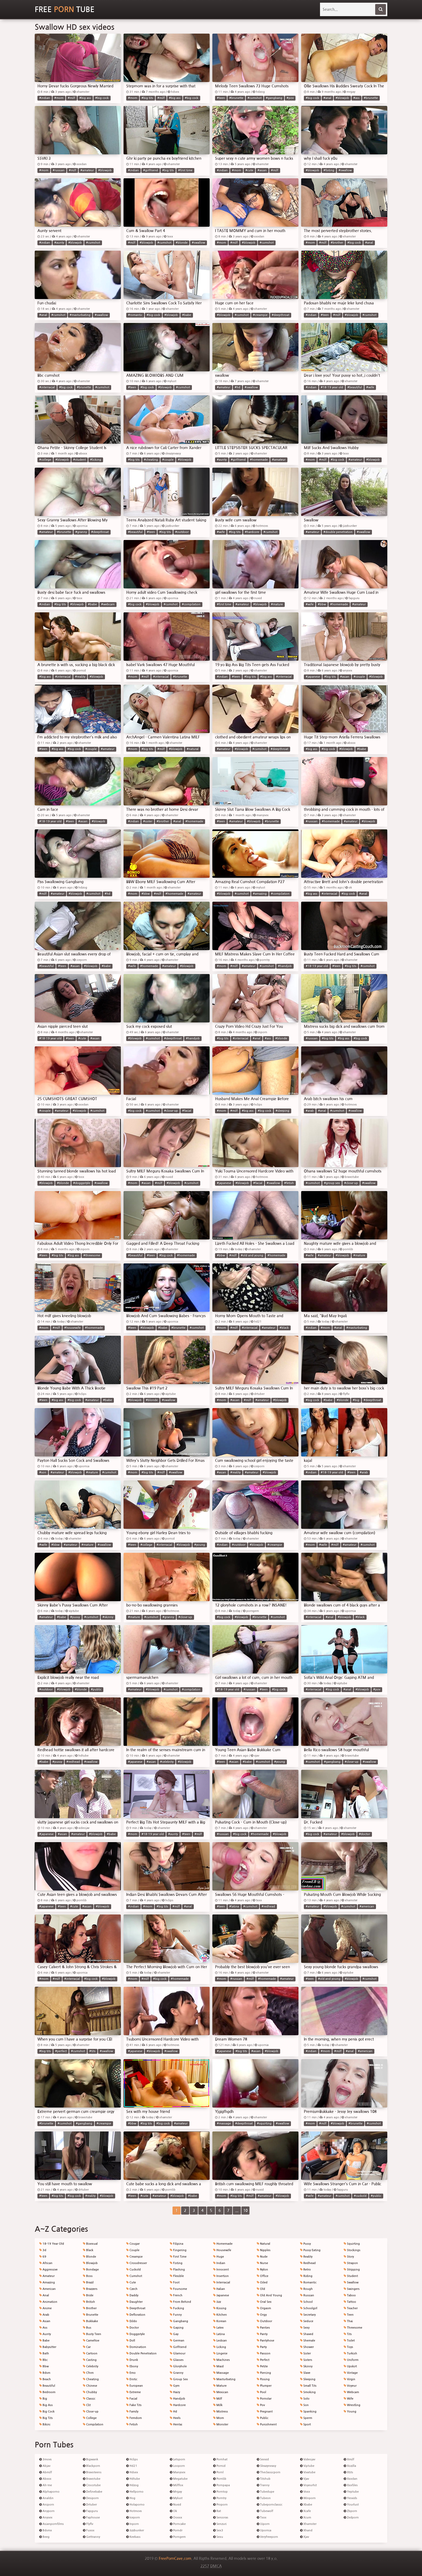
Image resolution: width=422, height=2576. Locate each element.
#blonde (182, 242)
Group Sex (179, 2379)
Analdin (46, 2498)
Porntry (219, 2498)
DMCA (216, 2566)
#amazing (260, 893)
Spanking (308, 2411)
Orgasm (264, 2308)
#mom (59, 98)
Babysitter (47, 2347)
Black (88, 2250)
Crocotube (92, 2485)
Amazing (47, 2282)
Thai (348, 2321)
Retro (305, 2269)
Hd (173, 2411)
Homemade (223, 2243)
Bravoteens (92, 2472)
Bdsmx (45, 2530)
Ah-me (45, 2485)
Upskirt (350, 2366)
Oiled (262, 2282)
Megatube (179, 2478)
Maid (218, 2366)
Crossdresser (136, 2263)
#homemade (259, 459)
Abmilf (45, 2472)
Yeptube (351, 2491)
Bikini (44, 2424)
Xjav (304, 2536)
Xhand (306, 2530)
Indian (219, 2263)
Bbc (43, 2359)
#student (79, 459)
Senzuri (220, 2523)
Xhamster (308, 2523)
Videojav (307, 2459)
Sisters (306, 2359)
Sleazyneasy (266, 2465)
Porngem (178, 2536)
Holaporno (135, 2504)
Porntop (220, 2491)
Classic (89, 2398)
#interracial (47, 387)
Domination (136, 2347)
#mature (277, 604)
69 (42, 2256)
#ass (356, 98)
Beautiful (47, 2385)
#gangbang (274, 98)
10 (245, 2210)
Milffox (176, 2485)
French (176, 2295)
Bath (44, 2353)
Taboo (350, 2295)
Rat (217, 2511)
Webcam (351, 2392)
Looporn (177, 2465)
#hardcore (252, 532)
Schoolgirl (308, 2308)
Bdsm (44, 2372)
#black (284, 1327)
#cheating (151, 459)
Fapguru (90, 2511)
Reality (306, 2256)
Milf (217, 2398)
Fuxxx (88, 2530)
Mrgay (176, 2491)
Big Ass (46, 2405)
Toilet (349, 2340)
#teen (221, 98)
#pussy (75, 1617)
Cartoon (90, 2353)
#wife (370, 387)
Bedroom (47, 2392)
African (45, 2263)
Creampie (134, 2256)
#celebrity (167, 1761)
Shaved (306, 2334)
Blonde (89, 2256)
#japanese (313, 676)
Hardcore (178, 2405)
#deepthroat (280, 315)
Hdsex (132, 2472)
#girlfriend (150, 170)
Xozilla (350, 2465)
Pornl (218, 2472)
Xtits (348, 2472)
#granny (81, 532)
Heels (175, 2418)
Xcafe (305, 2511)
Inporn (132, 2523)
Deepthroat (135, 2308)
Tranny (263, 2485)
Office (262, 2276)
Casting (90, 2359)
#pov (290, 98)
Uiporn (263, 2523)
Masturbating (224, 2379)
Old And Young (269, 2295)
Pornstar (264, 2398)
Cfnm (88, 2372)
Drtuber (90, 2504)
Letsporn (177, 2459)
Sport (305, 2424)
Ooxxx (176, 2517)
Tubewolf (265, 2511)
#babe (186, 315)
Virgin (349, 2379)
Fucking (177, 2308)
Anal (44, 2295)
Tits (348, 2334)
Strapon (351, 2263)
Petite (262, 2366)
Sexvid (263, 2459)
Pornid (219, 2465)
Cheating (91, 2379)
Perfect (263, 2359)
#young (199, 1544)
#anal (327, 98)
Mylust (176, 2498)
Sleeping (307, 2379)
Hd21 (131, 2465)
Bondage (91, 2269)
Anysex (45, 2517)
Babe (44, 2340)
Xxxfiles (351, 2485)
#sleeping (282, 1110)
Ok (173, 2511)
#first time (185, 170)
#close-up (171, 1110)
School (306, 2301)
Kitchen (220, 2314)
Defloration (135, 2314)
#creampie (260, 315)
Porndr (176, 2530)
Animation (48, 2301)
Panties (263, 2327)
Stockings (352, 2250)
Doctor (132, 2327)
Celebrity (90, 2366)
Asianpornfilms (51, 2523)
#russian (59, 170)
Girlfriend (178, 2347)
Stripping (352, 2269)
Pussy (305, 2243)
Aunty (45, 2334)
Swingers (352, 2288)
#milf (71, 98)
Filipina (176, 2243)
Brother (90, 2308)
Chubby (90, 2392)
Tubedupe (265, 2491)
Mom (218, 2418)
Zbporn (350, 2511)
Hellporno (134, 2491)
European (134, 2385)
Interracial (221, 2282)
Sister (305, 2353)
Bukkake (90, 2321)
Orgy (262, 2314)
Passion (263, 2353)
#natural (193, 749)
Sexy (305, 2327)
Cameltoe (91, 2340)
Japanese (221, 2295)
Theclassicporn (268, 2472)
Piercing (264, 2372)
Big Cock (47, 2411)
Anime (45, 2308)
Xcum (305, 2517)
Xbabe (306, 2504)
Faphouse (91, 2517)
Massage (221, 2372)
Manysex (177, 2472)
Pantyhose (265, 2340)
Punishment (267, 2424)
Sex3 (218, 2530)
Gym (175, 2385)
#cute (249, 170)
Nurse (262, 2263)
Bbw (44, 2366)
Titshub (263, 2478)
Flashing (177, 2269)
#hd (237, 387)
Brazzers (90, 2288)
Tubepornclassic (269, 2504)
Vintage (351, 2372)
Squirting (352, 2243)
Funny (176, 2314)
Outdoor (264, 2321)
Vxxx (305, 2491)
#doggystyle (81, 1183)
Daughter (134, 2301)
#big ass (85, 98)
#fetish (289, 1183)
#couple (168, 459)
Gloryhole (178, 2366)
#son (42, 1472)
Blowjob (90, 2263)
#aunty (59, 242)
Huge (218, 2256)
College (90, 2418)
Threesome (353, 2327)
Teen (349, 2314)
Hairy (175, 2392)
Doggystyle (135, 2334)
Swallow (351, 2282)
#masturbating (80, 315)
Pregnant (265, 2411)
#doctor (364, 1834)
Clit (87, 2405)
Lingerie (220, 2353)
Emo (131, 2372)
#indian (44, 98)
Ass (43, 2327)
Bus (87, 2327)
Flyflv (88, 2523)
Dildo (131, 2321)
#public (96, 1689)
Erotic (131, 2379)
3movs (45, 2459)
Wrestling (352, 2405)
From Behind (180, 2301)
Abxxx (45, 2478)
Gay (174, 2334)
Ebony (132, 2366)
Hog (130, 2498)
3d (42, 2250)
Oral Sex (264, 2301)
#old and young (252, 1255)
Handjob (177, 2398)
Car (87, 2347)
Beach (45, 2379)
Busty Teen (92, 2334)
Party (262, 2347)
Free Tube (64, 9)
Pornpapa (221, 2485)
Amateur (47, 2276)
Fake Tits (134, 2405)
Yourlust (351, 2504)
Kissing (219, 2308)
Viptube (307, 2465)
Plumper (264, 2385)
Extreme (133, 2392)
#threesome (91, 1255)
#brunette (236, 98)
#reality (80, 676)
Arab (44, 2314)
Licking (219, 2347)
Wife (348, 2398)
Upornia (264, 2530)
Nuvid (175, 2504)
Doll (130, 2340)
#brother (337, 242)
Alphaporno (49, 2491)
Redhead (308, 2263)
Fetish (132, 2424)
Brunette (90, 2314)
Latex (218, 2327)
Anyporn (47, 2511)
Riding (306, 2276)
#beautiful (354, 387)
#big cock (102, 98)
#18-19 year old (332, 387)
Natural (263, 2243)
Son (304, 2405)
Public (262, 2418)
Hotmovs (134, 2511)
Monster (220, 2424)
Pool (261, 2392)
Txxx (261, 2517)
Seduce (306, 2321)
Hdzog (132, 2485)
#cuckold (360, 2195)
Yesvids (350, 2498)
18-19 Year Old (51, 2243)
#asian (262, 170)
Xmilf (349, 2459)
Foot (175, 2282)
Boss (88, 2276)
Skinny (306, 2366)
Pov (261, 2405)
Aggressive (48, 2269)
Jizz (217, 2301)
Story (349, 2256)
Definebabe (92, 2491)
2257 (205, 2566)
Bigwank (90, 2459)
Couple (132, 2250)
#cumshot (255, 98)
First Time (178, 2256)
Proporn (220, 2504)
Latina (219, 2334)
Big (43, 2398)
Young (350, 2411)
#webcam (108, 604)
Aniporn (46, 2504)
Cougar (133, 2243)
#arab (310, 1110)
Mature (220, 2385)
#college (45, 459)
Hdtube (133, 2478)
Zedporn (351, 2517)
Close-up (91, 2411)
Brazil (88, 2282)
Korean (219, 2321)
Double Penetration (141, 2353)
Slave (305, 2372)
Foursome (178, 2288)
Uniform (351, 2359)
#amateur (87, 170)
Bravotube (91, 2478)
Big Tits (46, 2418)
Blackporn (91, 2465)
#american (367, 1906)
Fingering (178, 2250)
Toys (348, 2347)
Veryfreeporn (267, 2536)
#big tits (147, 98)
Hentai (176, 2424)
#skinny (108, 1617)
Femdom (134, 2418)
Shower (307, 2347)
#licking (95, 459)
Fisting (176, 2263)
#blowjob (342, 98)
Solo (305, 2398)
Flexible (177, 2276)
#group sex (332, 1183)
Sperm (306, 2418)
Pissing (263, 2379)
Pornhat (220, 2459)
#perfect (61, 2051)
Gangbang (179, 2321)
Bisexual (90, 2243)
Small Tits (308, 2385)
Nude (262, 2256)
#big (356, 1400)
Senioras (220, 2517)
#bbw (322, 604)
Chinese (90, 2385)
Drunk (132, 2359)
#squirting (264, 2123)
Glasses (177, 2359)
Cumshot (134, 2276)
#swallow (345, 170)
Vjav (304, 2478)
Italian (219, 2288)
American (47, 2288)
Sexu (218, 2536)
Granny (176, 2372)
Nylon (262, 2269)
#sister (147, 821)
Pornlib (219, 2478)
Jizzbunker (135, 2530)
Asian (44, 2321)
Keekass (133, 2536)
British (89, 2301)
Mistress (220, 2411)
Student (351, 2276)
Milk (218, 2405)
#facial (186, 1110)
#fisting (328, 170)
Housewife (222, 2250)
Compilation (93, 2424)
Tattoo (350, 2301)
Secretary (308, 2314)
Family (132, 2411)
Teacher (351, 2308)
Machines (221, 2359)
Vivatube (307, 2472)
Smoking (308, 2392)
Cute (131, 2282)
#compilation (191, 604)
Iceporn (133, 2517)
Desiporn (91, 2498)
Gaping (177, 2327)
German (177, 2340)
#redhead (73, 1761)
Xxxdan (350, 2478)
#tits (92, 2051)
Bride (88, 2295)
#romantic (135, 315)
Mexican (220, 2392)
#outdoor (182, 532)
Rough (306, 2288)
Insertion (221, 2276)
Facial (131, 2398)
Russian (307, 2295)
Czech (132, 2288)
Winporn (308, 2498)
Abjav (44, 2465)
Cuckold (133, 2269)
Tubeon (264, 2498)
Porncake (178, 2523)
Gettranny (91, 2536)
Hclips (132, 2459)
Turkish (350, 2353)
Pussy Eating (310, 2250)
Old (261, 2288)
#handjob (285, 966)
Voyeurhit (308, 2485)
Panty (262, 2334)
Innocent (221, 2269)
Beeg (44, 2536)
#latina (234, 1906)
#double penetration (338, 532)
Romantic (308, 2282)
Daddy (132, 2295)
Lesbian (220, 2340)
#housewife (72, 1327)
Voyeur (350, 2385)
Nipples (263, 2250)
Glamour (177, 2353)
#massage (224, 2123)
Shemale (307, 2340)
